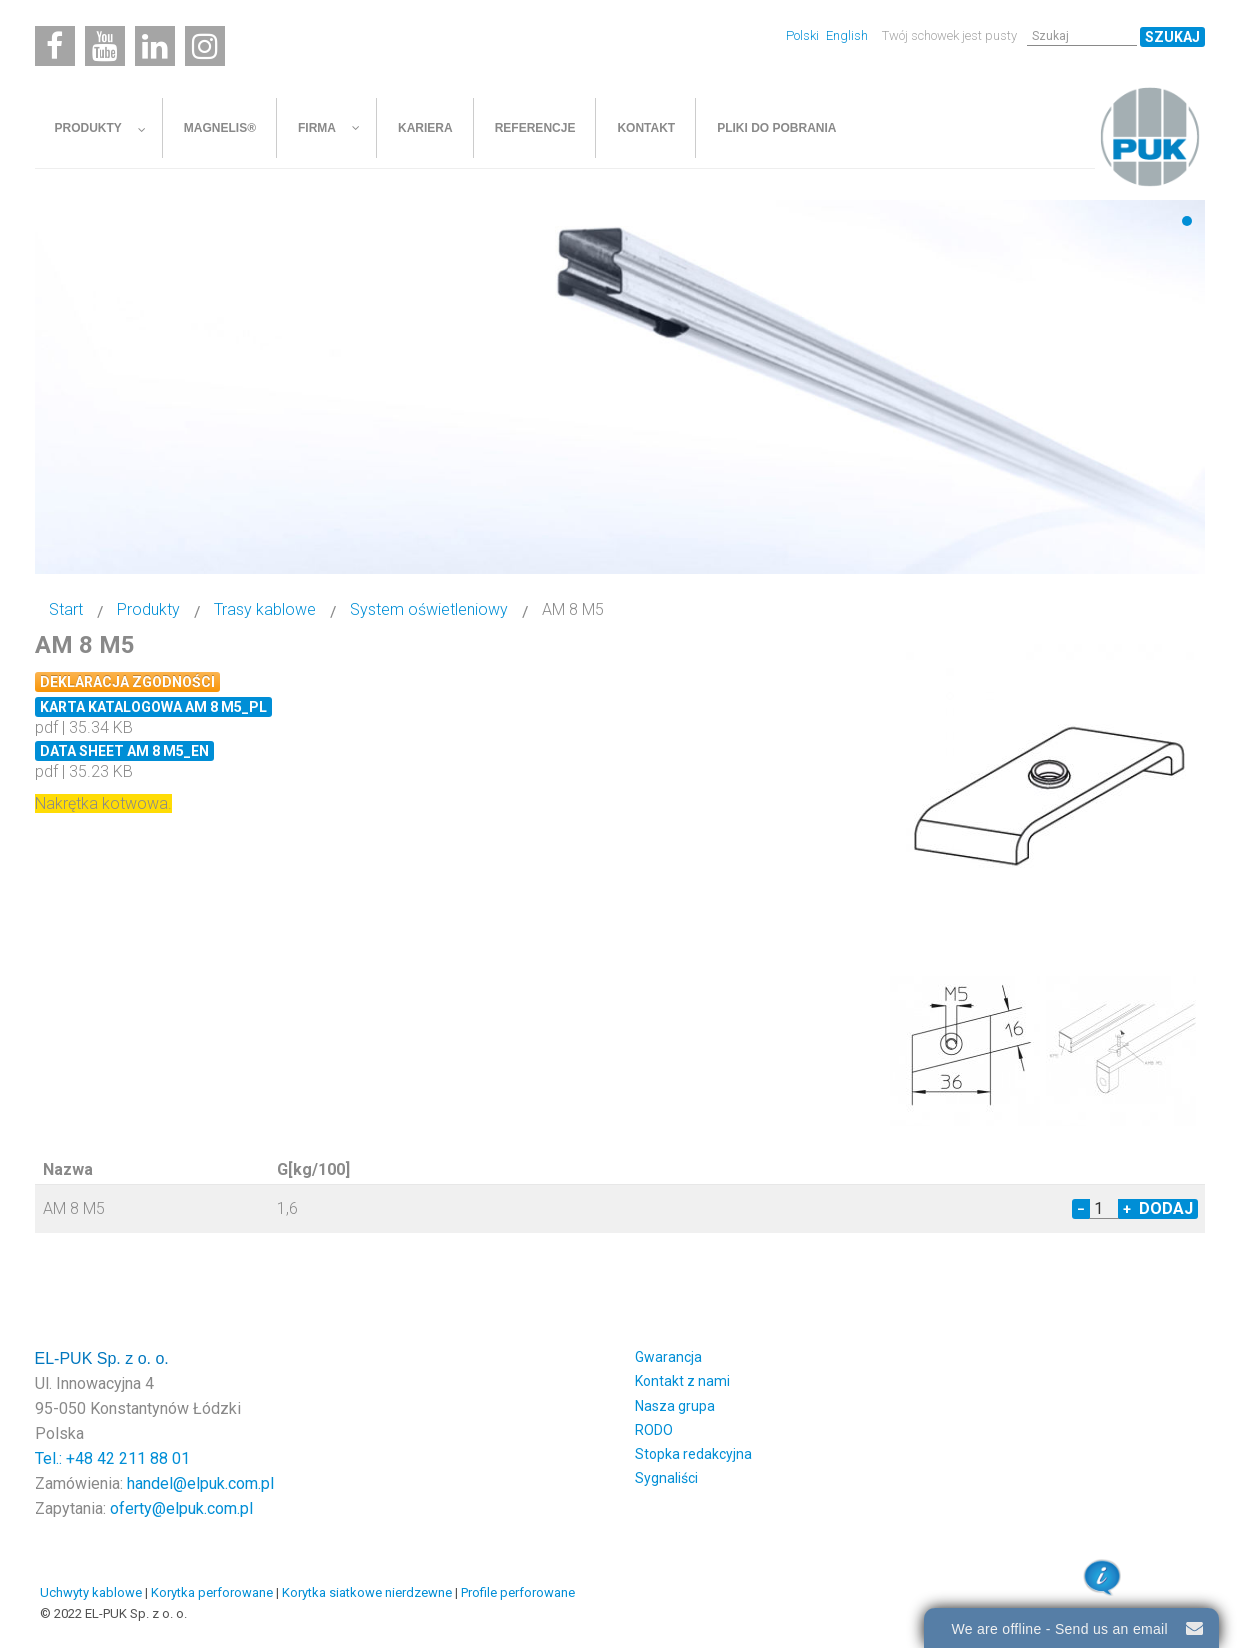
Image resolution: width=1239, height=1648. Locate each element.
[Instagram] (205, 46)
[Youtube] (105, 46)
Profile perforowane (518, 1589)
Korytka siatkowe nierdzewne (367, 1589)
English (847, 35)
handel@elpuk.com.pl (200, 1480)
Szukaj (1172, 37)
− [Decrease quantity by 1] (1081, 1206)
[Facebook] (55, 46)
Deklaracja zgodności (127, 682)
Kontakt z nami (682, 1378)
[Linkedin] (155, 46)
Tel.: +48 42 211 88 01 (112, 1455)
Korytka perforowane (212, 1589)
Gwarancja (668, 1354)
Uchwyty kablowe (91, 1589)
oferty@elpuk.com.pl (181, 1505)
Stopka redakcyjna (693, 1451)
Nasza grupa (675, 1403)
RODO (654, 1427)
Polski (804, 35)
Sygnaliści (666, 1475)
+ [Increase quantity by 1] (1127, 1206)
